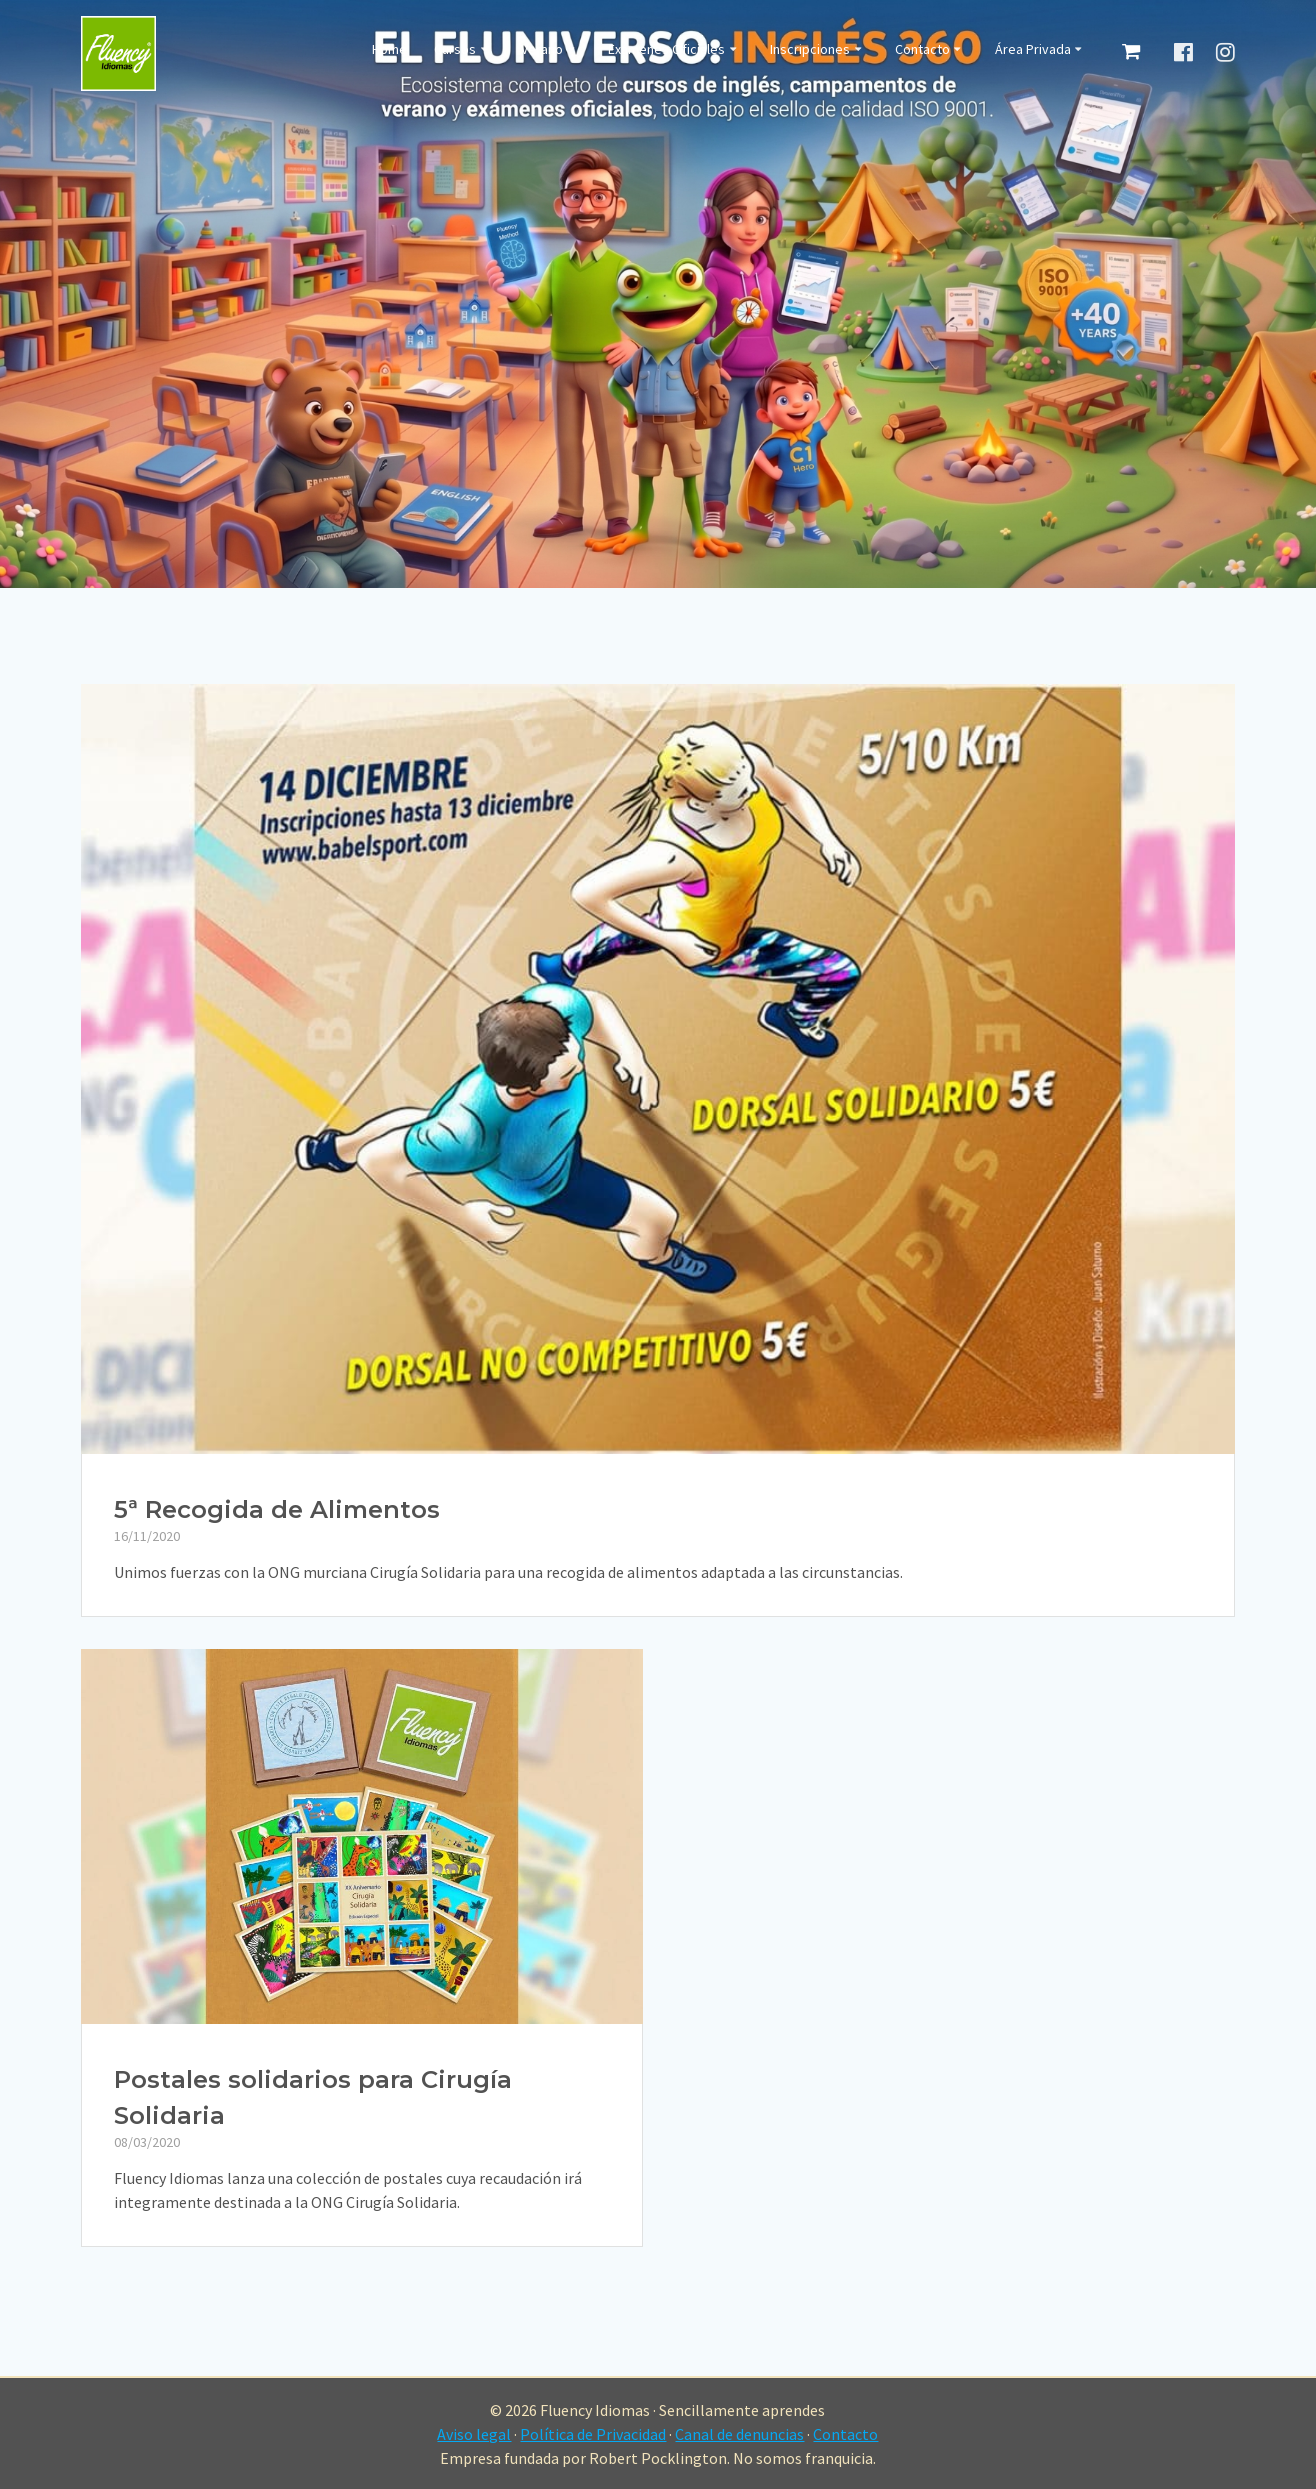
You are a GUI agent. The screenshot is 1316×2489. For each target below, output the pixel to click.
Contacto (922, 50)
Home (389, 50)
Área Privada (1033, 50)
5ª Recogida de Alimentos (277, 1509)
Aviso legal (474, 2434)
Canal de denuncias (739, 2434)
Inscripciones (810, 50)
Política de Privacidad (593, 2434)
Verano (542, 50)
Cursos (455, 50)
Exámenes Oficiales (666, 50)
